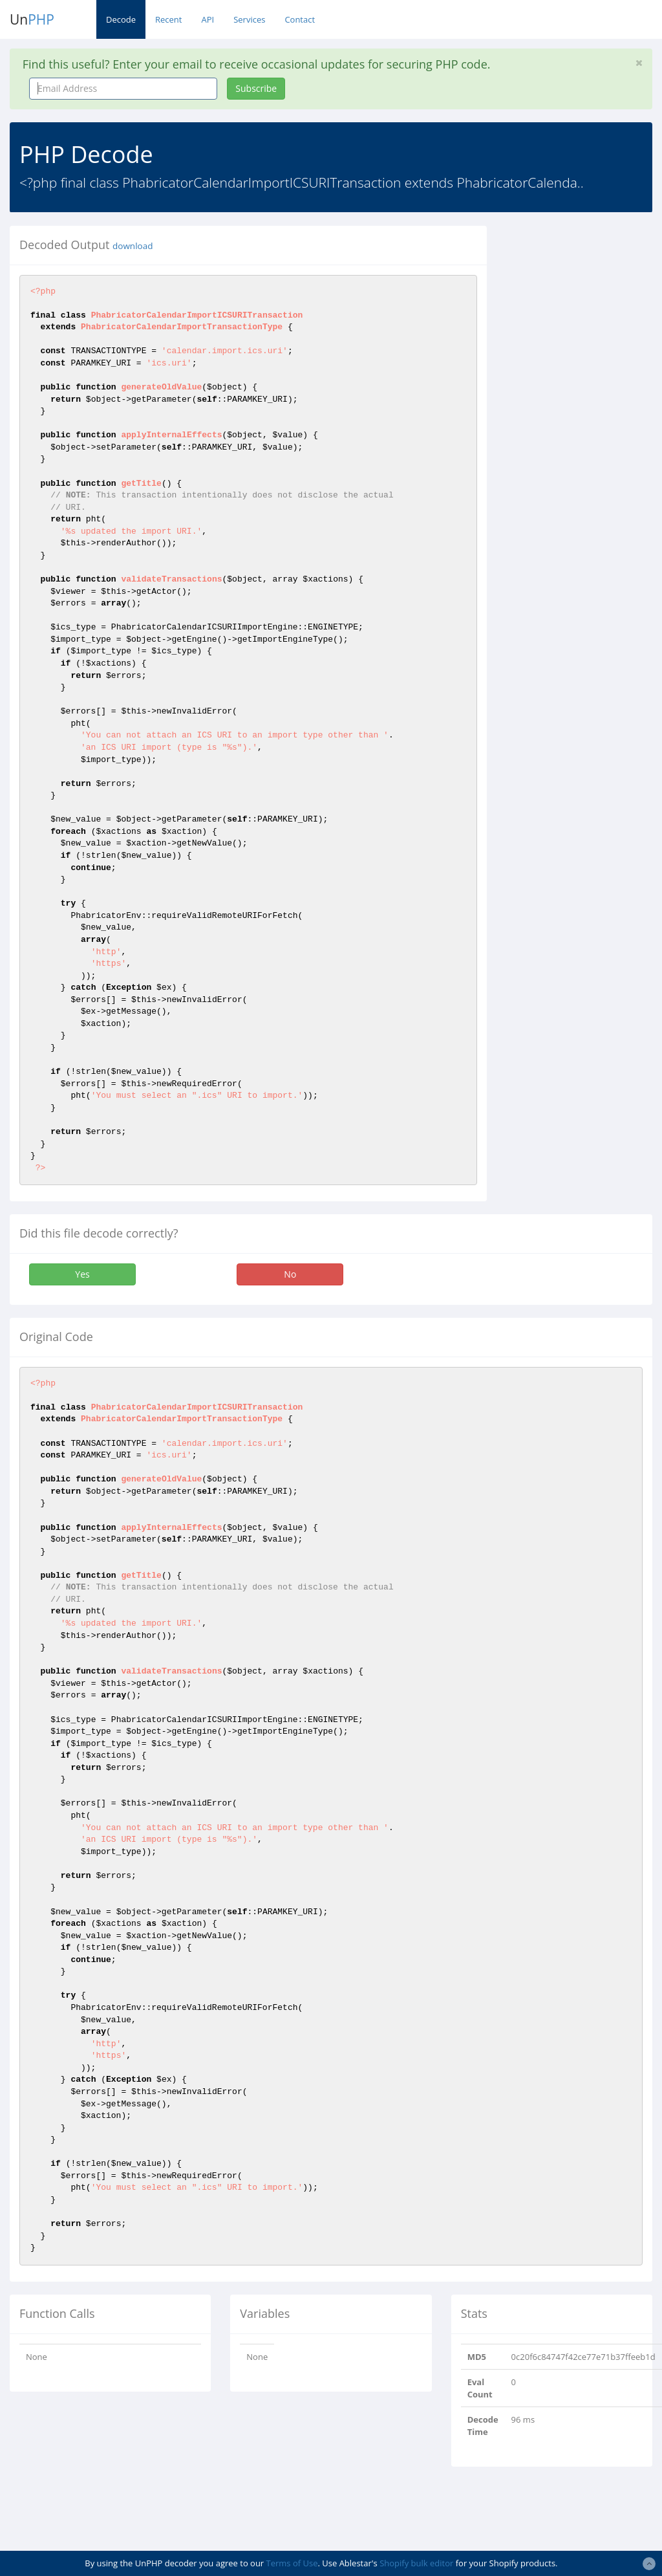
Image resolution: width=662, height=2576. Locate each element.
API (207, 19)
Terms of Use (292, 2563)
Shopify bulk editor (416, 2563)
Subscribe (256, 88)
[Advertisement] (584, 420)
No (290, 1274)
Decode (121, 19)
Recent (168, 19)
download (132, 246)
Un (32, 19)
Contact (299, 19)
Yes (82, 1274)
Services (249, 19)
